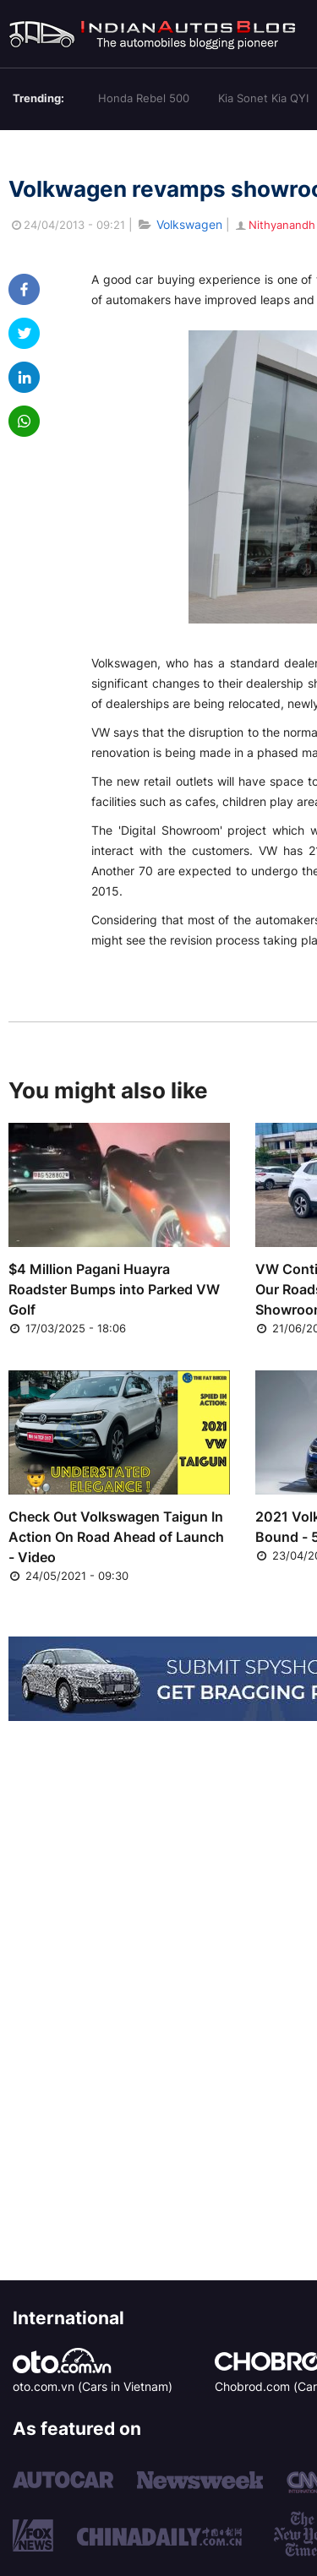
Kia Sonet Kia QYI (263, 98)
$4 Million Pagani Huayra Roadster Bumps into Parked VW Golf (114, 1289)
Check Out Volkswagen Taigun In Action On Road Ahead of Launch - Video (116, 1537)
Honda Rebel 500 (143, 98)
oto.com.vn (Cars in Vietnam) (92, 2386)
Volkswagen (189, 224)
